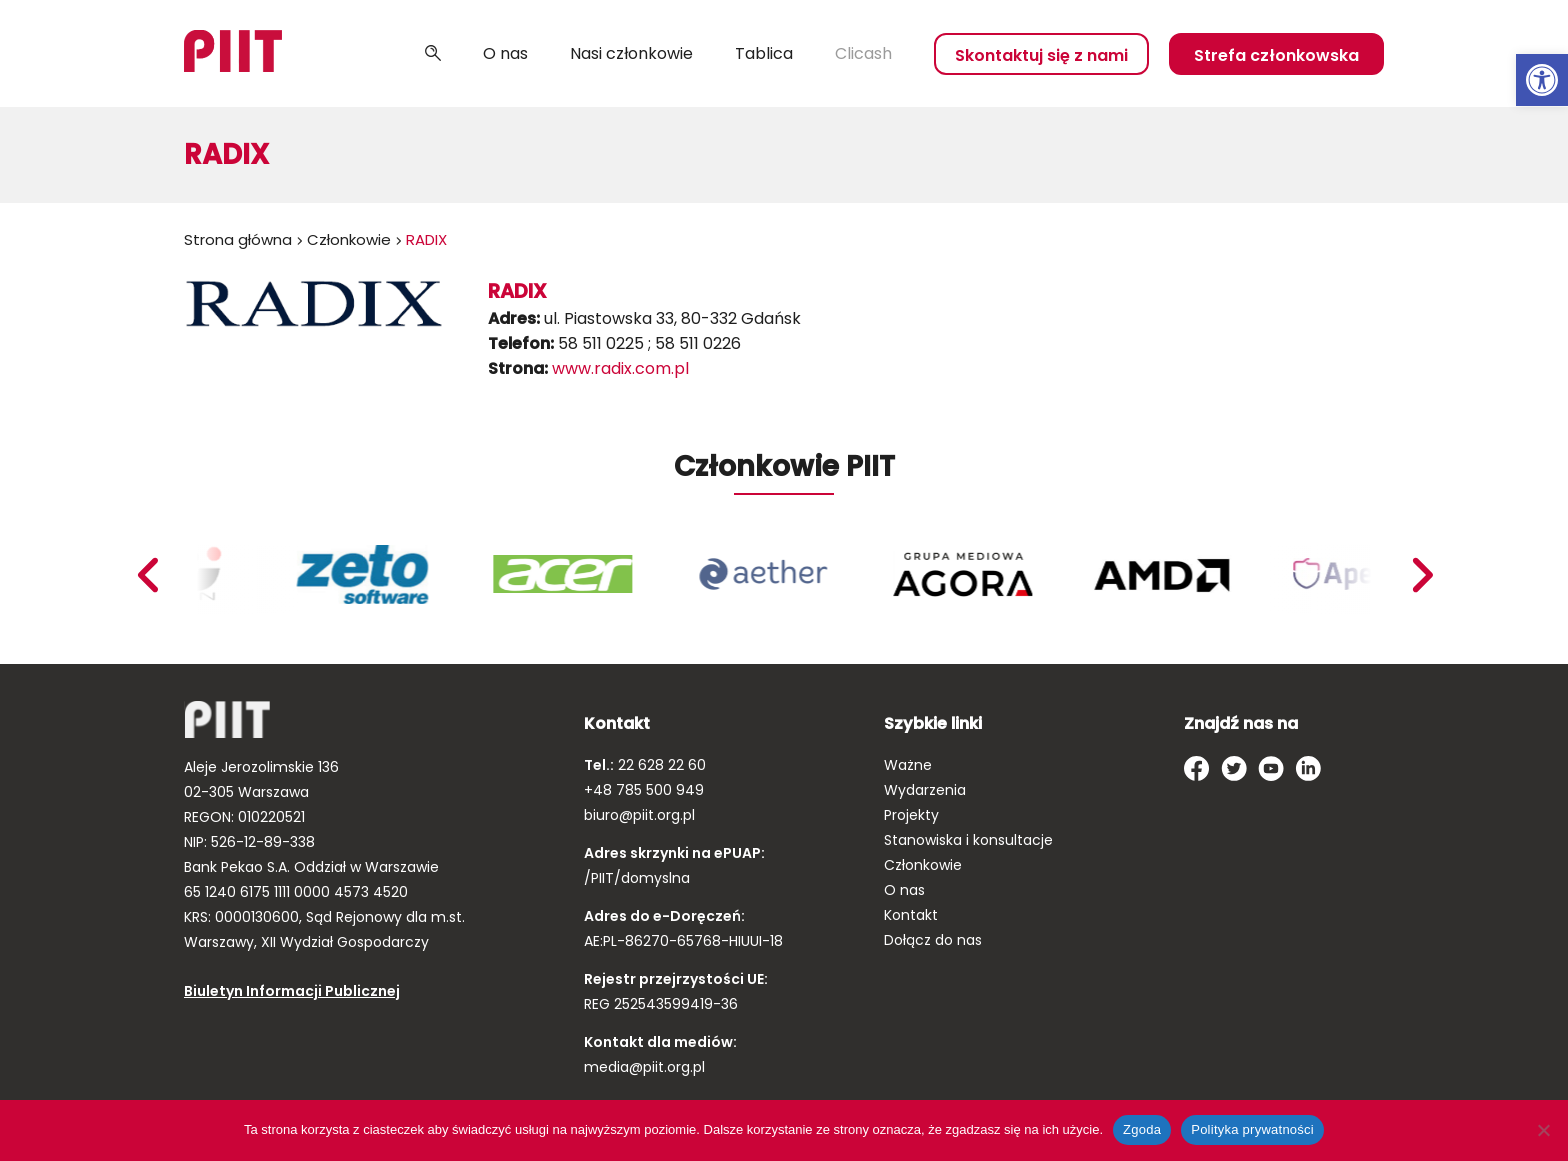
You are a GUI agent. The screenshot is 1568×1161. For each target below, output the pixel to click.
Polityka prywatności (1252, 1129)
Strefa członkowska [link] (1276, 55)
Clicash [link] (863, 53)
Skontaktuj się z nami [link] (1041, 55)
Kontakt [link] (911, 915)
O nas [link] (505, 53)
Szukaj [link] (433, 54)
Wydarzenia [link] (925, 790)
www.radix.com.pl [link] (620, 368)
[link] (1542, 80)
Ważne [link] (908, 765)
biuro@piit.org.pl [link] (639, 815)
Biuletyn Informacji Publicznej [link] (292, 991)
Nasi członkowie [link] (631, 53)
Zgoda (1142, 1129)
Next (147, 575)
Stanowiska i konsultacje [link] (968, 840)
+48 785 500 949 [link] (644, 790)
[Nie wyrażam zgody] (1543, 1130)
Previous (1422, 575)
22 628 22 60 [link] (660, 765)
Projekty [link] (911, 815)
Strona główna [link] (238, 239)
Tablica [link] (764, 53)
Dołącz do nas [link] (933, 940)
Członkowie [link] (349, 239)
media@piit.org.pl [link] (644, 1067)
